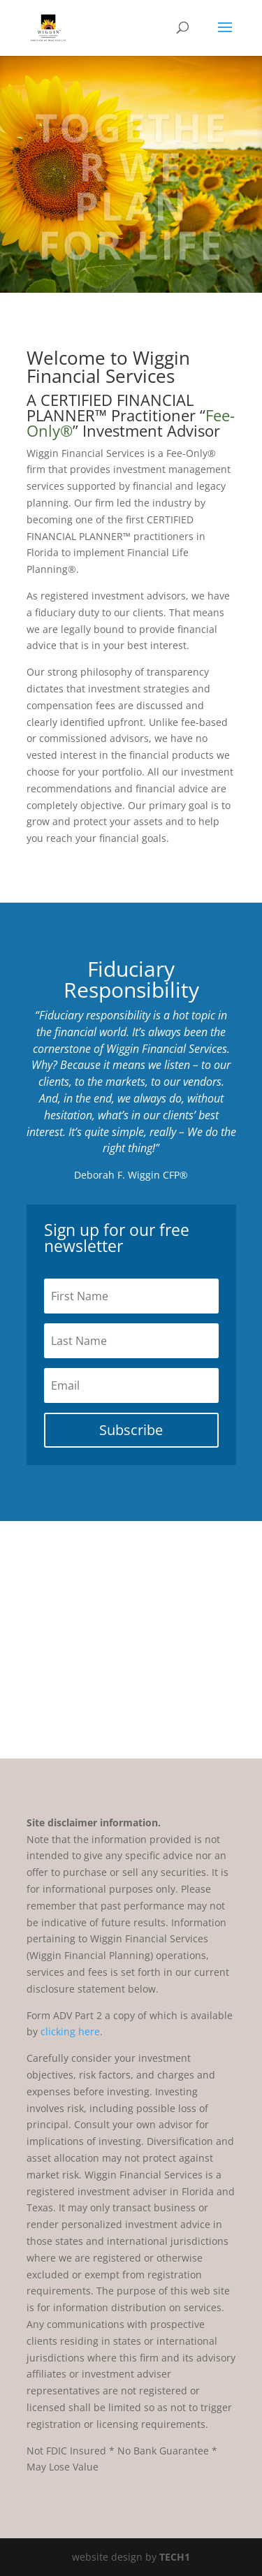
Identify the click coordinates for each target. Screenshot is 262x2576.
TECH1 (174, 2556)
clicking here (70, 2031)
